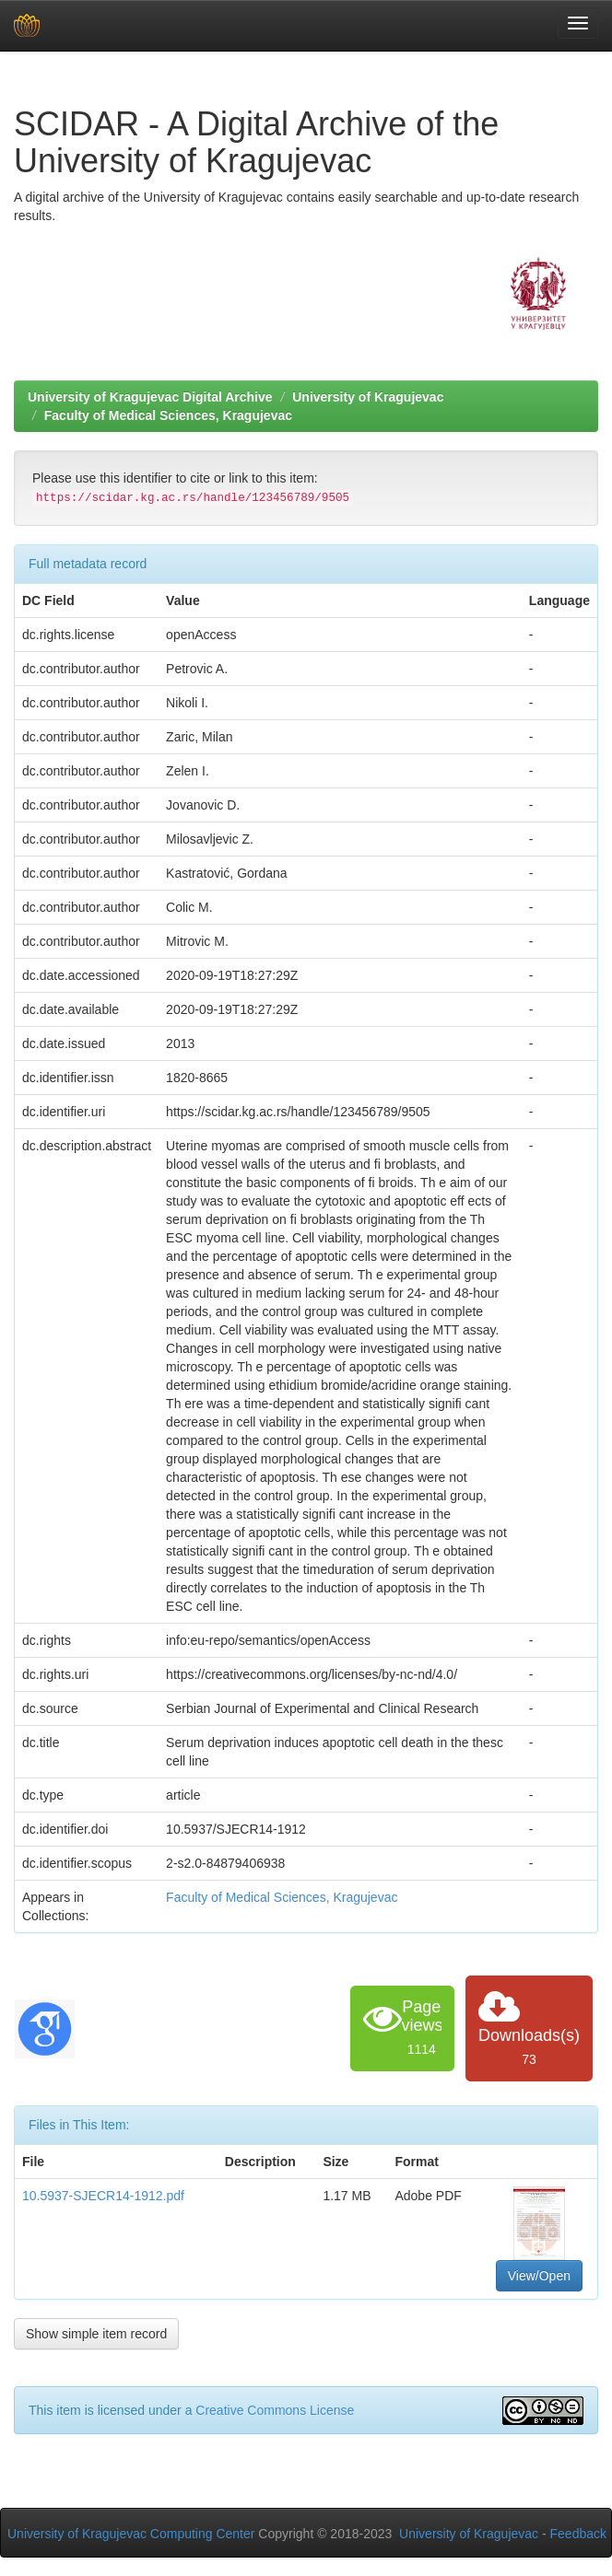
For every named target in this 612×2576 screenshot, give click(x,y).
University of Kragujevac (367, 397)
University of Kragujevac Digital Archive (150, 397)
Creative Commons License (274, 2410)
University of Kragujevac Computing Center (130, 2533)
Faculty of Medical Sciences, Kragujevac (168, 415)
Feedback (578, 2533)
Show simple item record (96, 2333)
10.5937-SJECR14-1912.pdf (103, 2195)
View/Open (539, 2275)
